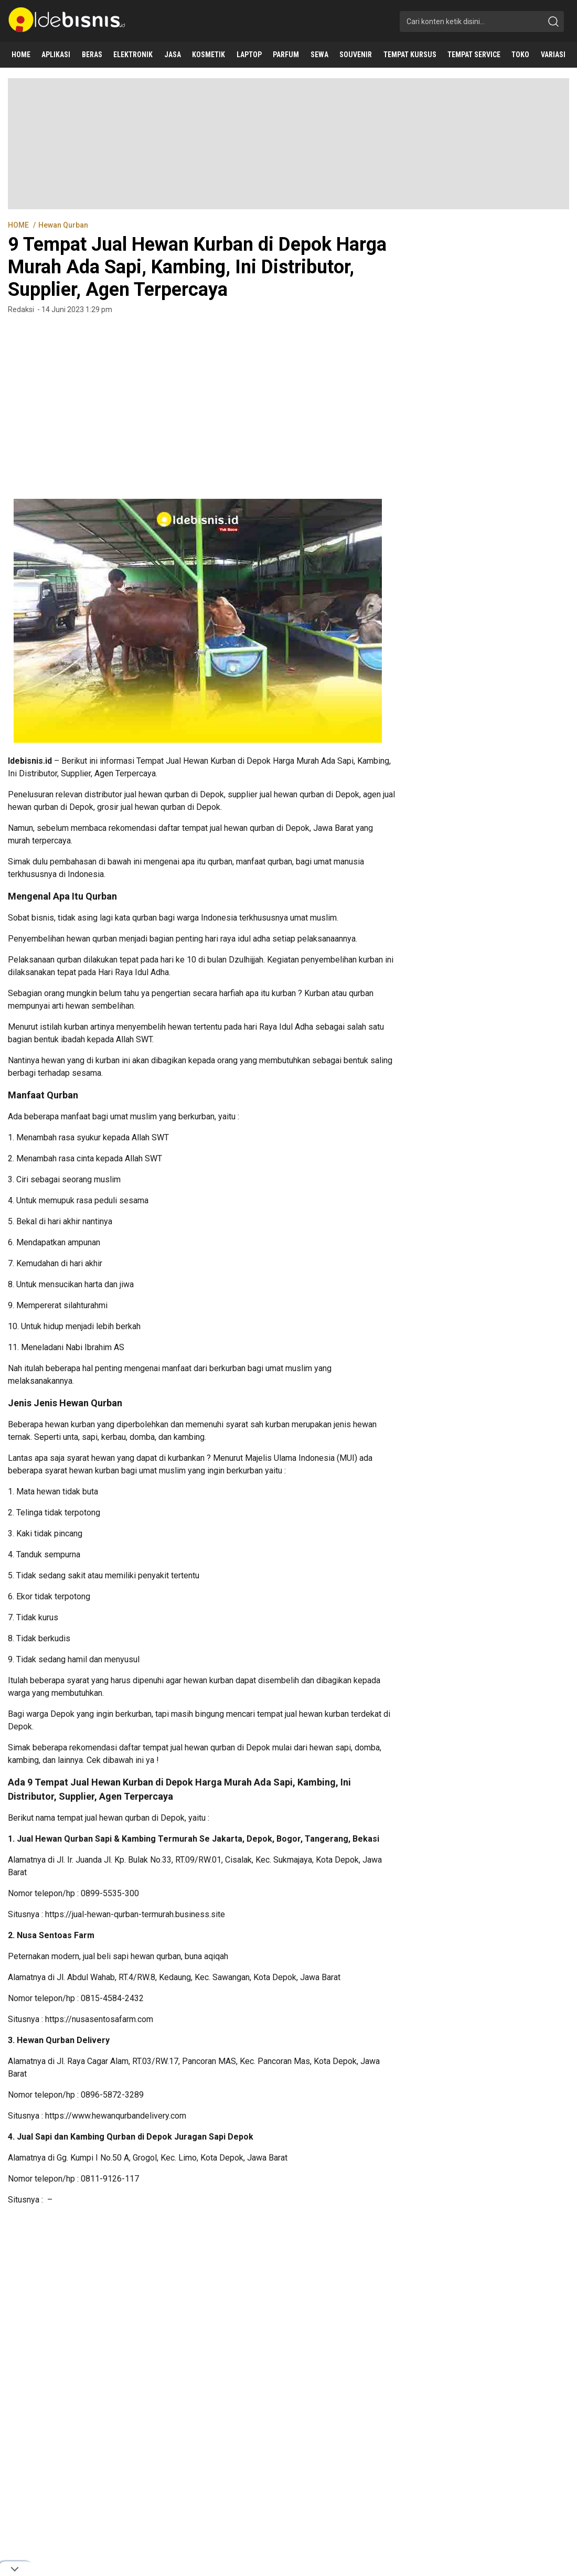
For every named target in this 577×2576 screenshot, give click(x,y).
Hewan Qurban (63, 225)
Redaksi (21, 309)
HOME (19, 225)
